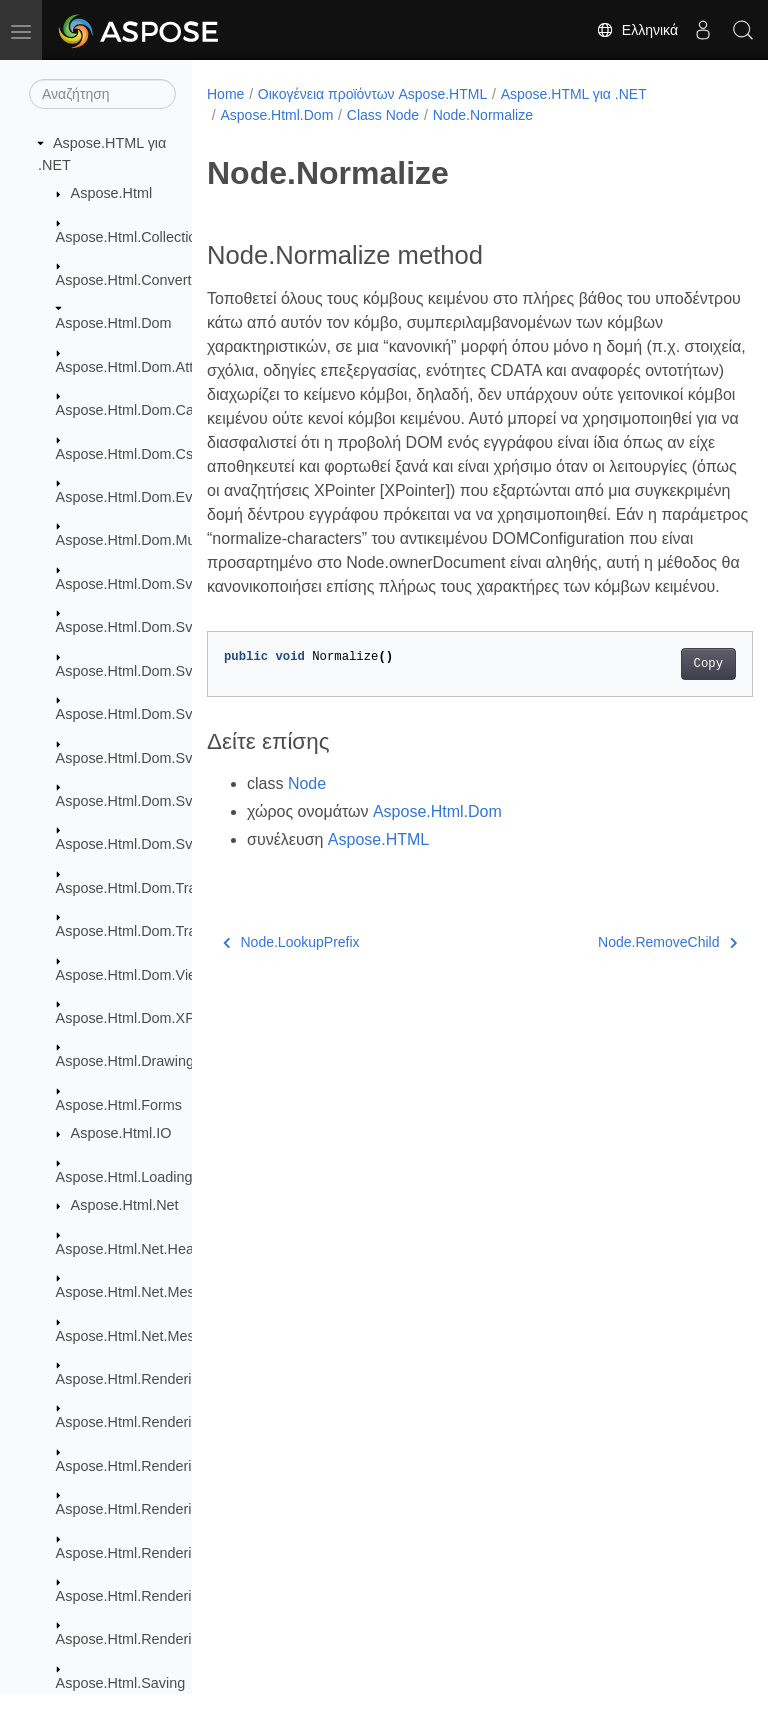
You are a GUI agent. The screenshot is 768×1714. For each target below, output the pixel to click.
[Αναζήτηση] (102, 94)
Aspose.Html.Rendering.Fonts (152, 1466)
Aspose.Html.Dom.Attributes (146, 367)
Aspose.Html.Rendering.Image (154, 1509)
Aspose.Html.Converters (134, 280)
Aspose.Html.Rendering (132, 1379)
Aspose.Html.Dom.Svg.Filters (150, 758)
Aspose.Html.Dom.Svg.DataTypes (165, 671)
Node (307, 831)
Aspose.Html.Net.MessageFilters (161, 1292)
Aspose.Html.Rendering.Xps (146, 1639)
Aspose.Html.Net (125, 1205)
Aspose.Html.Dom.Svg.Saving (152, 844)
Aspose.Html (112, 193)
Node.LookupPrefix (291, 990)
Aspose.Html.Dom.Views (135, 975)
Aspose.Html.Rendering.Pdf (145, 1553)
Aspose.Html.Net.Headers (139, 1249)
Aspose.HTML (378, 887)
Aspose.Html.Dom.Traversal (145, 888)
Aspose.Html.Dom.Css (128, 454)
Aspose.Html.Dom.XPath (135, 1018)
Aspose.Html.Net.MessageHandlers (170, 1336)
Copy (669, 712)
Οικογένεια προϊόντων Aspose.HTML (372, 94)
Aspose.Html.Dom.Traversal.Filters (167, 931)
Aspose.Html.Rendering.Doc (147, 1422)
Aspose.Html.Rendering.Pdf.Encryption (181, 1596)
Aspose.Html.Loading (124, 1177)
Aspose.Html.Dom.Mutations (147, 540)
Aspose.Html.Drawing (125, 1061)
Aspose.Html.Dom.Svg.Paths (149, 801)
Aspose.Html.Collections (134, 237)
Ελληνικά (637, 30)
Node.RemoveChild (628, 990)
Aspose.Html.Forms (119, 1105)
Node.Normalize (483, 115)
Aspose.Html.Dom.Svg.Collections (165, 627)
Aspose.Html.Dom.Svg (128, 584)
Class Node (383, 115)
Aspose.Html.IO (121, 1133)
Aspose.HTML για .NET (574, 94)
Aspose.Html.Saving (121, 1683)
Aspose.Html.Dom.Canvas (140, 410)
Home (225, 94)
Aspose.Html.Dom (114, 323)
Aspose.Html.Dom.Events (138, 497)
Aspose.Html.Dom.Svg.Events (152, 714)
